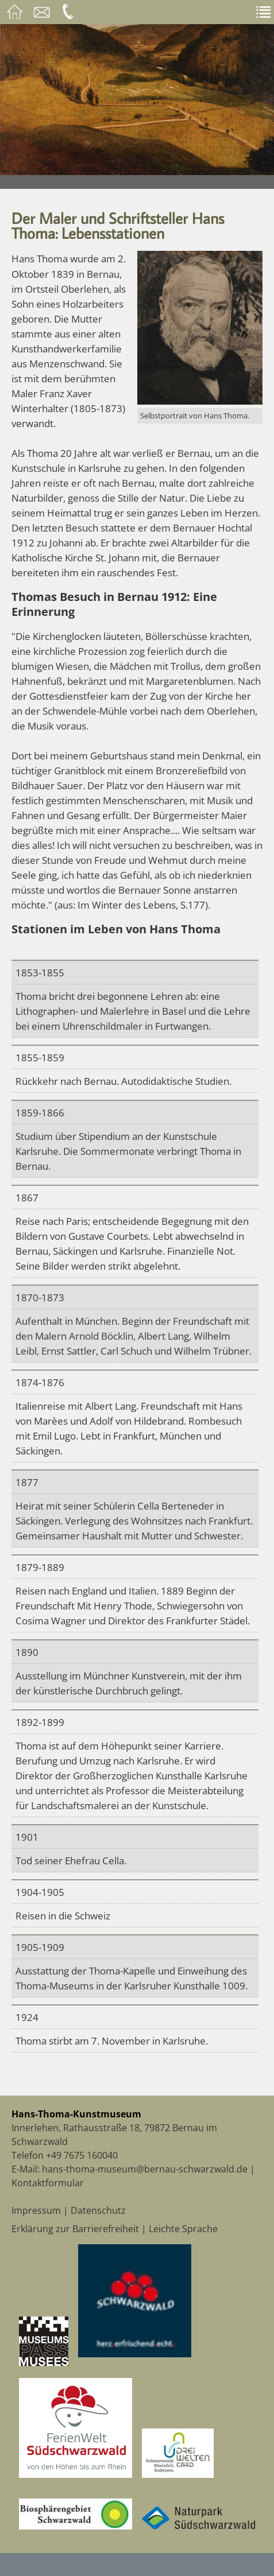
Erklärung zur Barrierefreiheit (75, 2228)
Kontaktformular (47, 2183)
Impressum (36, 2210)
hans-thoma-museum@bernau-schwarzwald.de (145, 2169)
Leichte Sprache (183, 2228)
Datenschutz (98, 2210)
